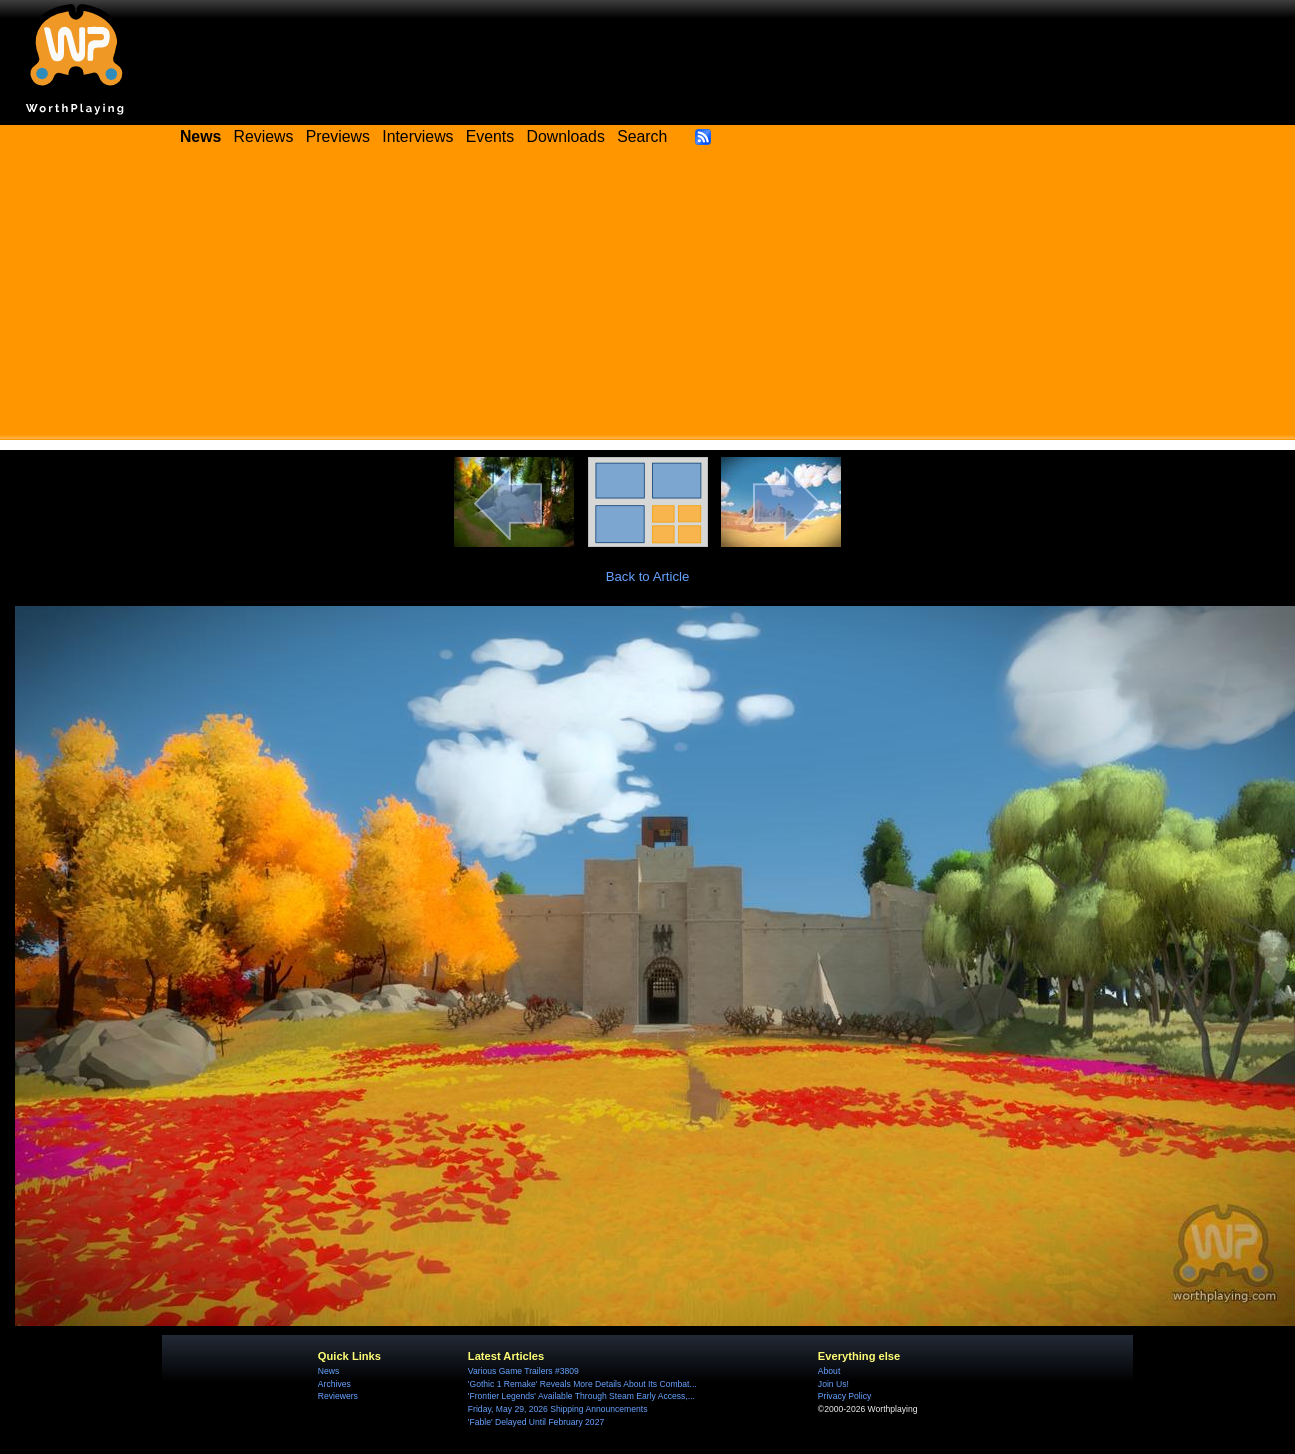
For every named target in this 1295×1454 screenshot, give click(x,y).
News (328, 1371)
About (829, 1371)
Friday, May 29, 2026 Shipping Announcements (558, 1409)
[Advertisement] (647, 300)
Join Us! (833, 1384)
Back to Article (648, 576)
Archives (334, 1384)
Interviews (417, 136)
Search (642, 136)
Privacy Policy (844, 1396)
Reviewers (338, 1396)
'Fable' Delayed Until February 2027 (536, 1422)
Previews (338, 136)
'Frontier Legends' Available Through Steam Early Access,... (581, 1396)
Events (490, 136)
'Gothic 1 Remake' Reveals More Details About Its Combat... (582, 1384)
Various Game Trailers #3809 (523, 1371)
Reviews (264, 136)
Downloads (566, 136)
